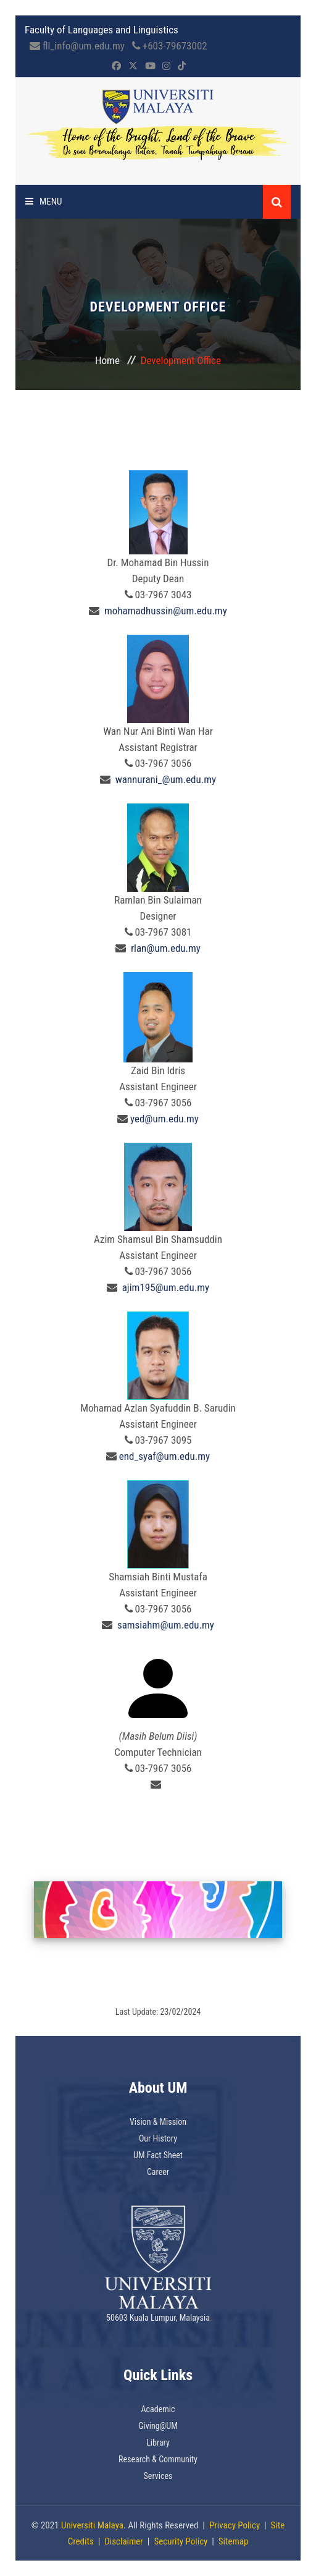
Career (158, 2172)
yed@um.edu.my (164, 1118)
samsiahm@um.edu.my (165, 1625)
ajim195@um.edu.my (165, 1287)
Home (107, 360)
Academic (158, 2409)
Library (158, 2442)
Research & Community (158, 2459)
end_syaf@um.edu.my (164, 1456)
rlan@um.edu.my (166, 948)
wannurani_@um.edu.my (165, 779)
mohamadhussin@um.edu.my (165, 610)
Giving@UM (158, 2426)
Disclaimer (123, 2541)
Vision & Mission (158, 2122)
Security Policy (180, 2541)
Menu (43, 201)
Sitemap (233, 2541)
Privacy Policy (234, 2525)
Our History (158, 2138)
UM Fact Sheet (158, 2155)
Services (158, 2476)
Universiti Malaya (92, 2525)
